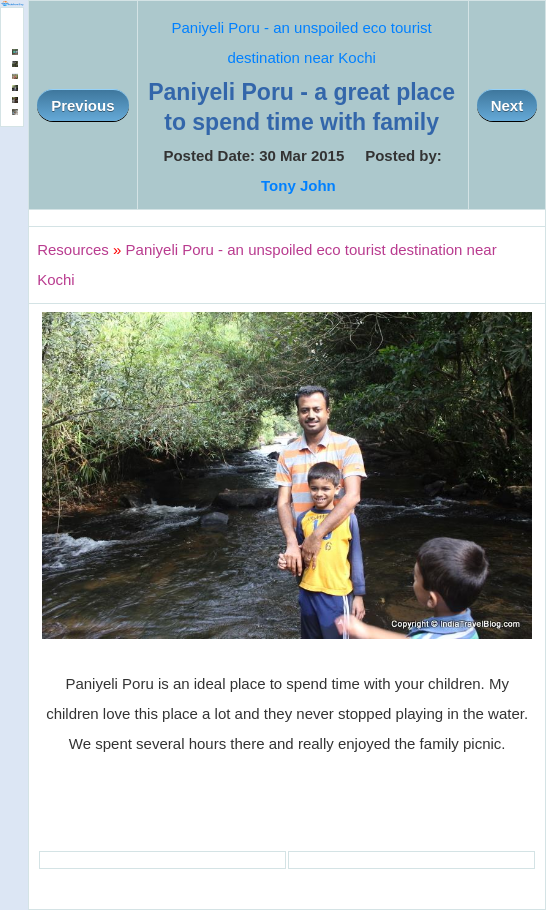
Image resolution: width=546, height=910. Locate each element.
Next (507, 105)
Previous (82, 105)
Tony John (298, 185)
